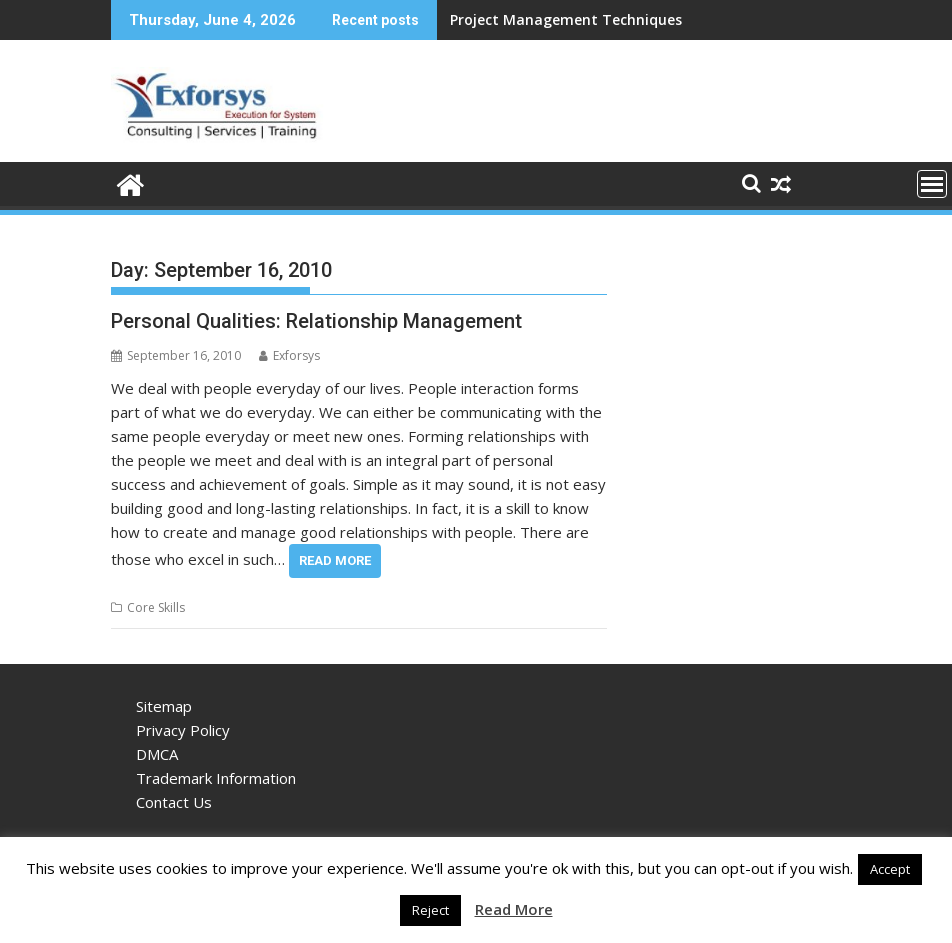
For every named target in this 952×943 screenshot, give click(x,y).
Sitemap (164, 706)
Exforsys (289, 355)
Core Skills (156, 607)
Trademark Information (216, 778)
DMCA (157, 754)
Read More (335, 560)
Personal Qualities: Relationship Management (316, 321)
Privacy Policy (183, 730)
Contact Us (174, 802)
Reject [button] (430, 910)
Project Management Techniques (566, 19)
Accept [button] (890, 869)
